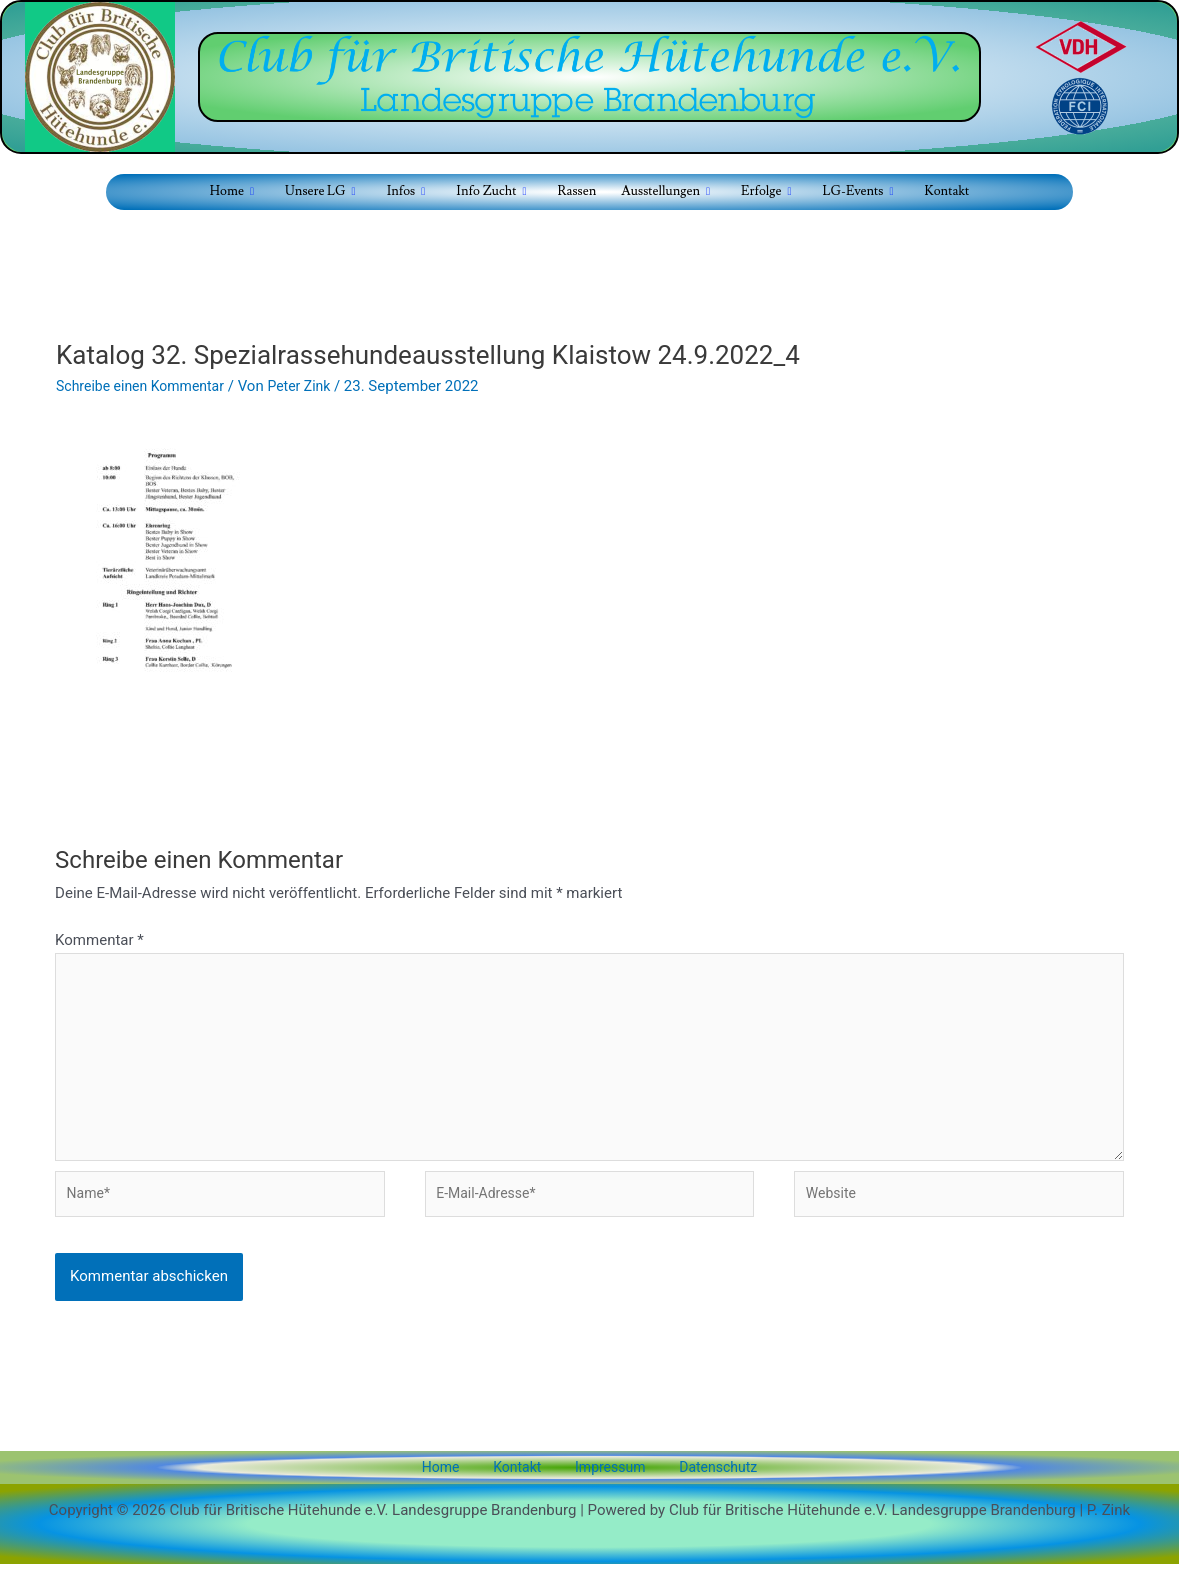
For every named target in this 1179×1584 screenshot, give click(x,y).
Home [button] (237, 192)
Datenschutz (696, 1486)
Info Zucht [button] (489, 192)
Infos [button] (406, 192)
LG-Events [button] (853, 192)
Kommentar (99, 940)
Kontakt (940, 191)
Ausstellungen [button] (662, 192)
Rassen (573, 191)
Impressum (600, 1486)
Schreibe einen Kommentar (146, 386)
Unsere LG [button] (324, 192)
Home (461, 1486)
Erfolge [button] (763, 192)
